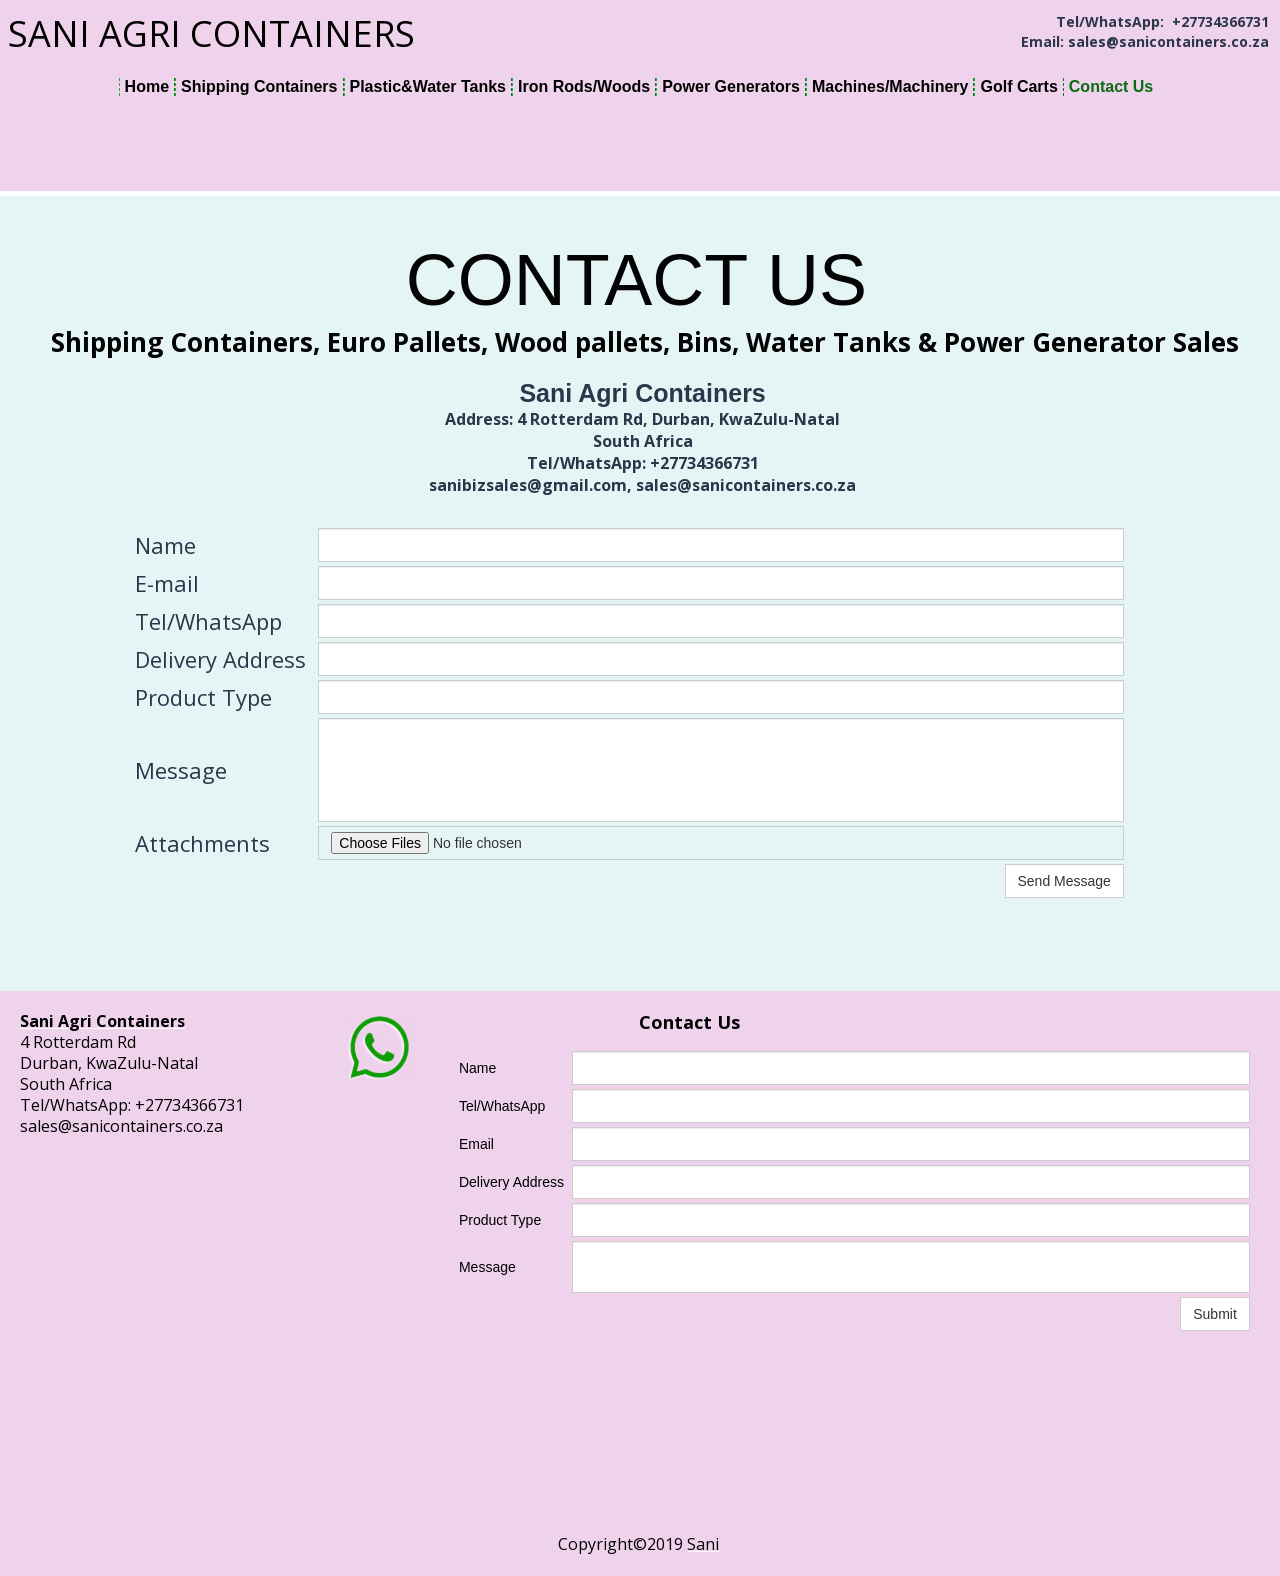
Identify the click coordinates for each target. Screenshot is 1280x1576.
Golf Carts (1018, 86)
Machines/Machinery (890, 86)
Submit (1215, 1314)
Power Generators (731, 86)
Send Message (1064, 881)
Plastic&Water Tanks (428, 86)
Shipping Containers (259, 86)
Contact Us (1111, 86)
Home (147, 86)
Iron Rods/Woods (584, 86)
